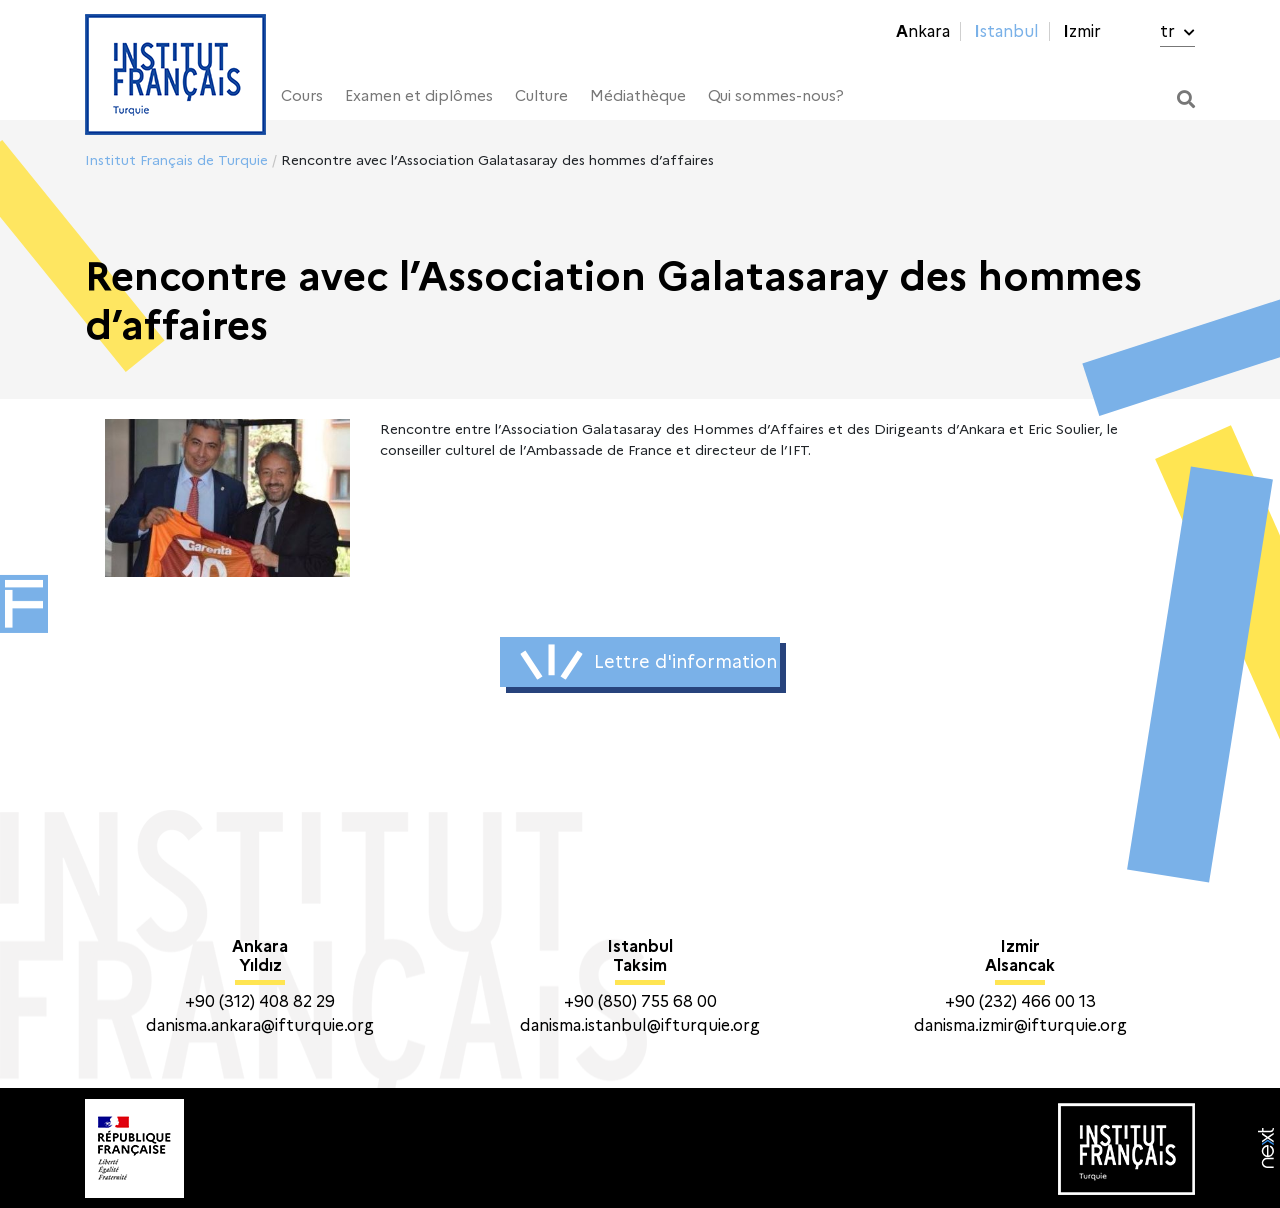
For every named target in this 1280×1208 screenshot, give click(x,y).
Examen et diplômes (419, 96)
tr (1177, 31)
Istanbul (1006, 31)
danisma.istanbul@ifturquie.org (640, 1025)
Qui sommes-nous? (776, 96)
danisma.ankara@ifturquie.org (260, 1025)
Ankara (923, 31)
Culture (541, 96)
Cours (302, 96)
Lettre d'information (648, 662)
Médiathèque (638, 96)
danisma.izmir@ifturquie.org (1020, 1025)
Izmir (1082, 31)
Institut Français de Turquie (176, 160)
